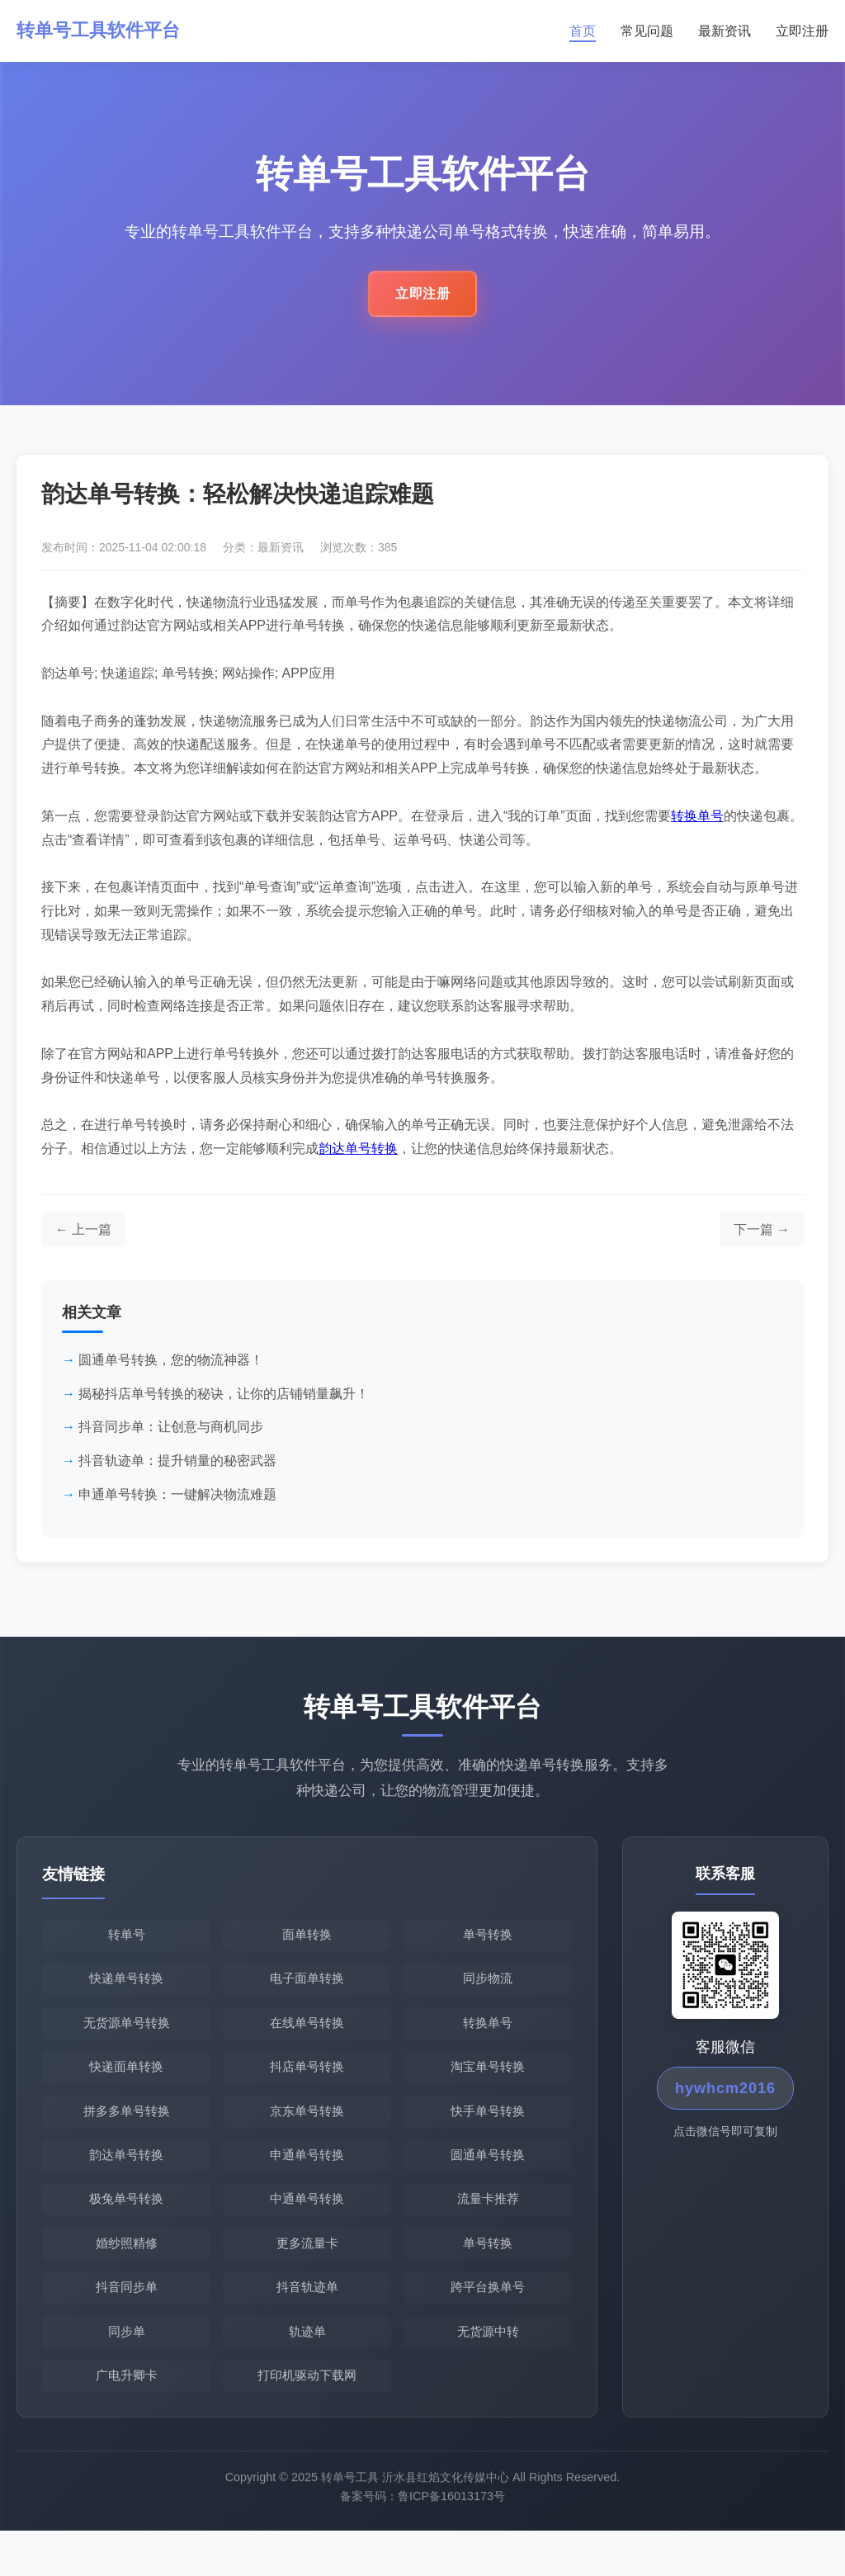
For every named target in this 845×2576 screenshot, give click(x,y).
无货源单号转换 (126, 2041)
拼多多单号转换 (126, 2135)
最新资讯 (724, 32)
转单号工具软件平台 (106, 32)
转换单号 (697, 825)
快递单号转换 (126, 1993)
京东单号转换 (307, 2135)
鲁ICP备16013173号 (451, 2548)
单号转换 (487, 1946)
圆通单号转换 (488, 2183)
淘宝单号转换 (488, 2088)
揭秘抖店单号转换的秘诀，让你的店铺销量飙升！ (223, 1403)
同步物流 (487, 1993)
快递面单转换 (126, 2088)
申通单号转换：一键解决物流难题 (177, 1503)
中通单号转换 (307, 2230)
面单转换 (307, 1946)
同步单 (126, 2372)
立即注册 (802, 32)
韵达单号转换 (358, 1158)
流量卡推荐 (488, 2230)
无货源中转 (488, 2372)
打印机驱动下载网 (306, 2419)
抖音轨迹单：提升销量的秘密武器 (177, 1470)
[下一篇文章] (762, 1239)
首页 (582, 32)
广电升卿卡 (127, 2419)
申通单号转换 (307, 2183)
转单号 (126, 1946)
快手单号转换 (488, 2135)
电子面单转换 (307, 1993)
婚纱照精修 (127, 2277)
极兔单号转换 (126, 2230)
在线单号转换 (307, 2041)
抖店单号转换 (307, 2088)
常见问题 (647, 32)
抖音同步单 (127, 2325)
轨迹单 (307, 2372)
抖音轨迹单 (307, 2325)
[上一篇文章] (83, 1239)
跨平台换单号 (488, 2325)
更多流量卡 (307, 2277)
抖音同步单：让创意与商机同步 (170, 1437)
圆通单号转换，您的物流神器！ (170, 1370)
